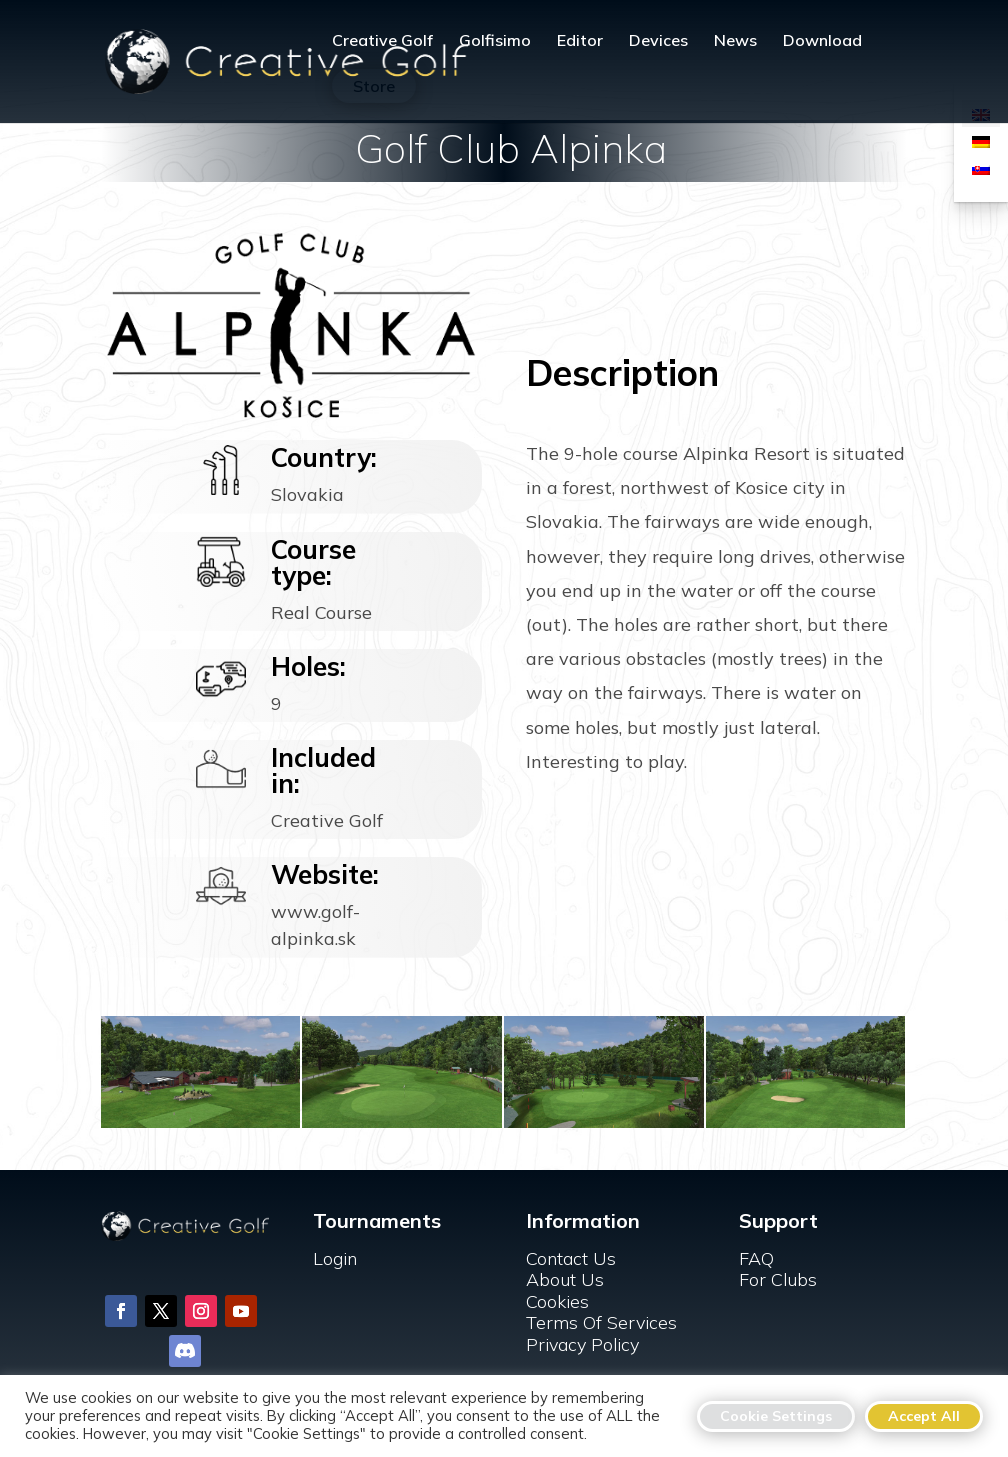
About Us (565, 1279)
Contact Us (571, 1258)
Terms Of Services (601, 1322)
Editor (580, 41)
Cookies (557, 1301)
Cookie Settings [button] (776, 1416)
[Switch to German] (981, 140)
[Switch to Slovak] (981, 167)
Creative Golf (382, 41)
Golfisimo (495, 41)
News (735, 41)
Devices (658, 41)
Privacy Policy (582, 1344)
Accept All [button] (924, 1416)
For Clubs (778, 1279)
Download (822, 41)
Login (335, 1258)
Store (374, 86)
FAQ (756, 1258)
